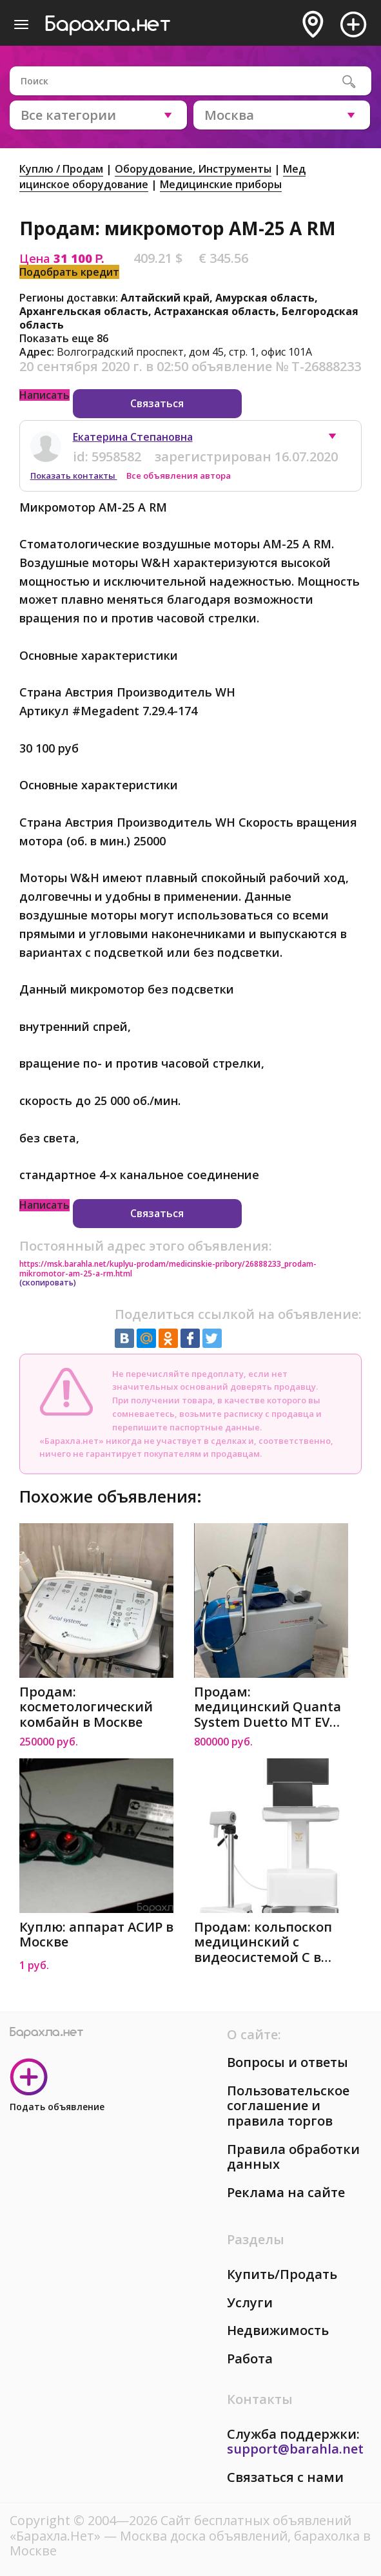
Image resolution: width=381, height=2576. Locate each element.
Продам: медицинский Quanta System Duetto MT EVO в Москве (267, 1707)
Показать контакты (73, 475)
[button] (338, 439)
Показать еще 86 (63, 338)
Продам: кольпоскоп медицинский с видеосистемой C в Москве (263, 1942)
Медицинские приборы (221, 184)
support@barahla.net (295, 2448)
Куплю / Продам (61, 169)
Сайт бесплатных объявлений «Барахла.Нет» (180, 2528)
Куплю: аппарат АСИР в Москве (96, 1934)
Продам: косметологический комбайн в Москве (86, 1707)
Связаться (157, 403)
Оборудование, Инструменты (193, 169)
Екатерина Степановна (133, 437)
